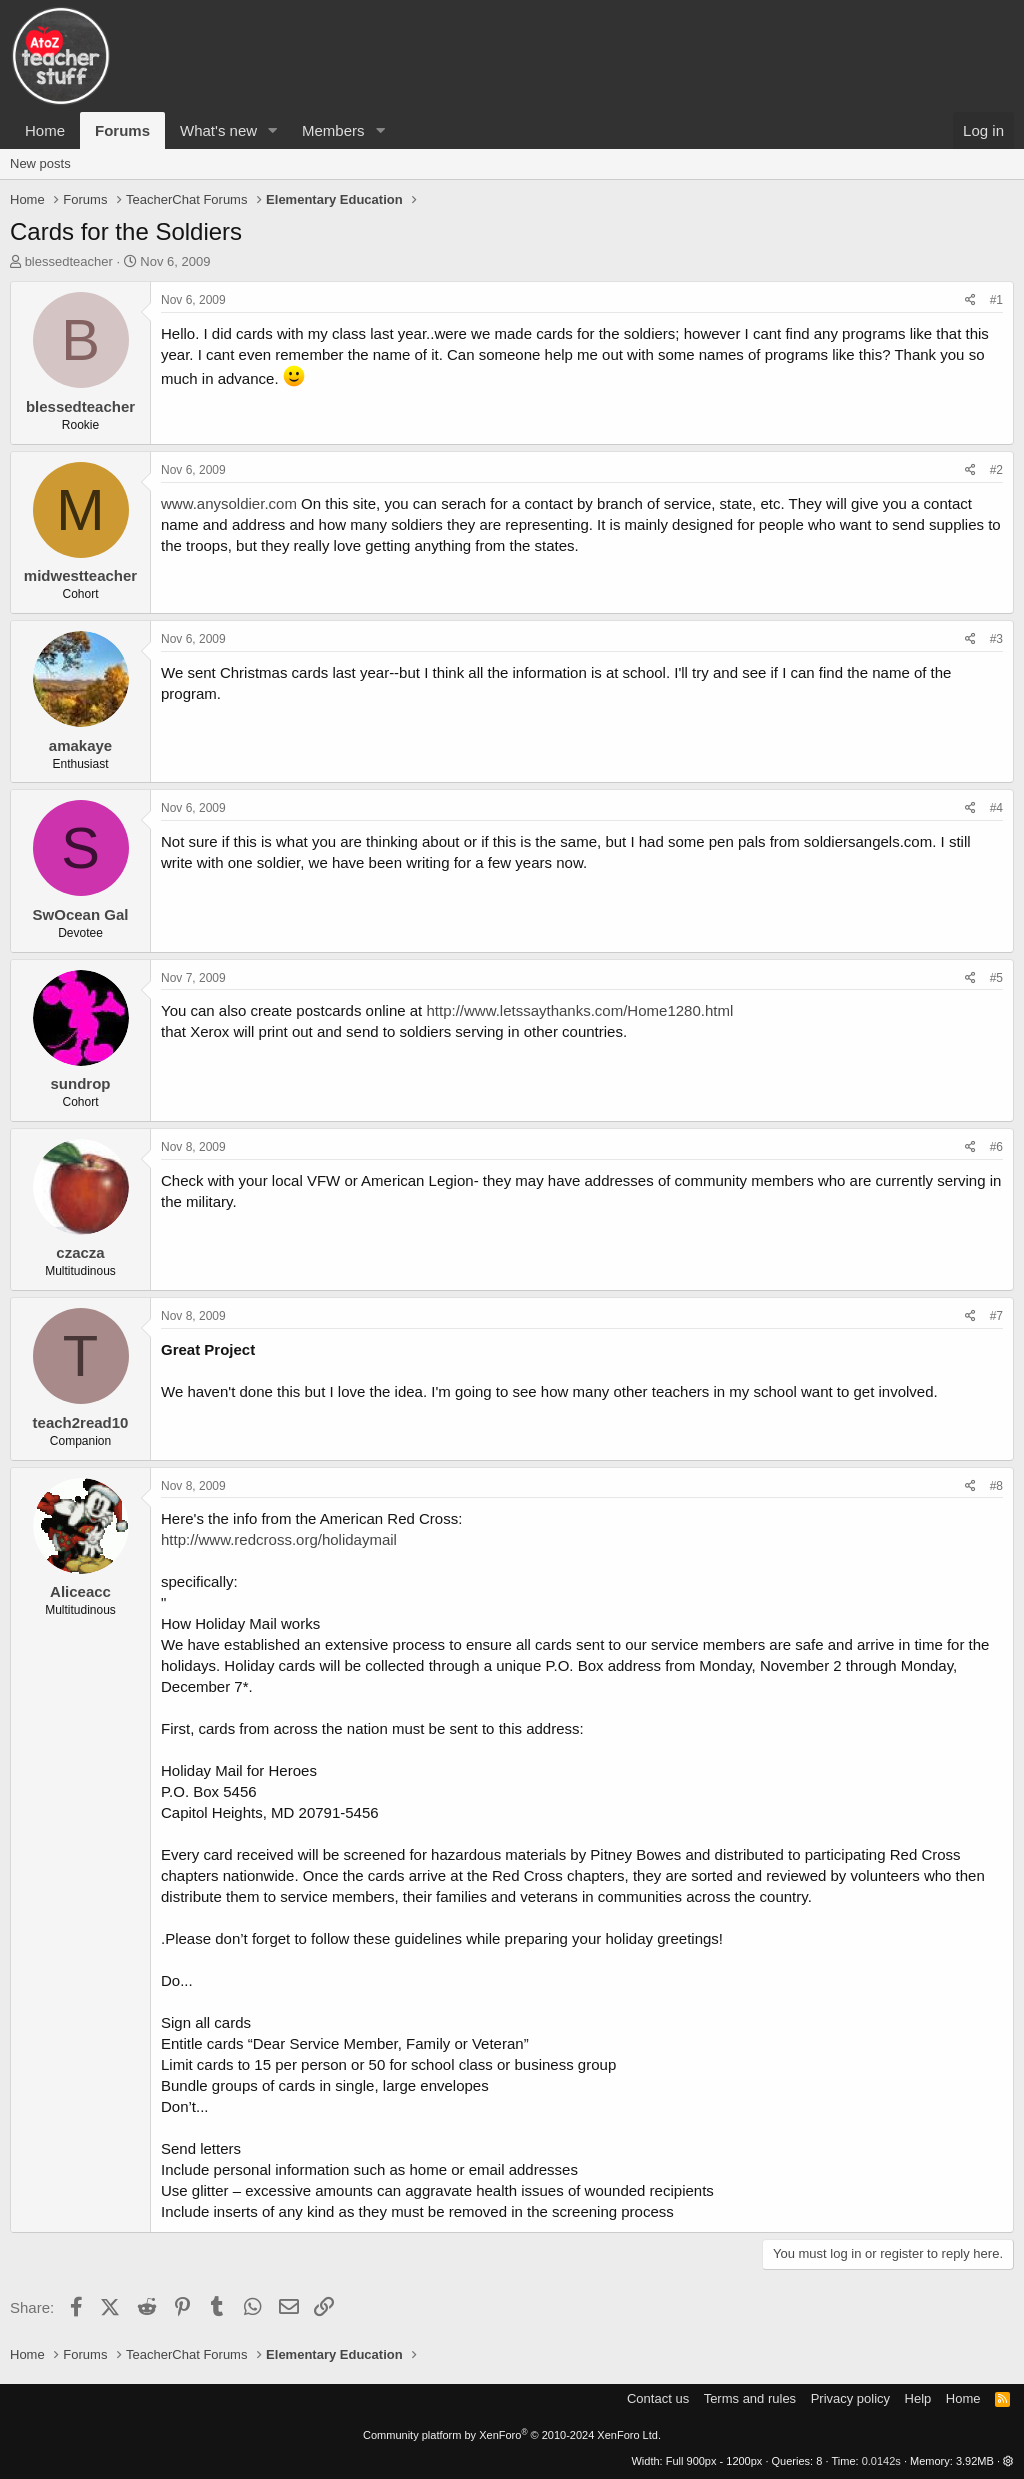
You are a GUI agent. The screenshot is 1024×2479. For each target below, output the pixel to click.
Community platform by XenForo (512, 2435)
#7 (996, 1316)
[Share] (970, 300)
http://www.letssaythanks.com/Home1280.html (579, 1010)
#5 (996, 978)
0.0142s (881, 2461)
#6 (996, 1147)
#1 (996, 300)
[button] (273, 130)
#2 (996, 470)
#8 (996, 1486)
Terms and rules (750, 2398)
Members (333, 130)
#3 (996, 639)
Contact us (658, 2398)
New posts (40, 163)
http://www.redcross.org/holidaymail (279, 1539)
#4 (996, 808)
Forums (122, 130)
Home (45, 130)
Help (918, 2398)
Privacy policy (850, 2398)
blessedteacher (69, 261)
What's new (218, 130)
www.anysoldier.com (229, 503)
